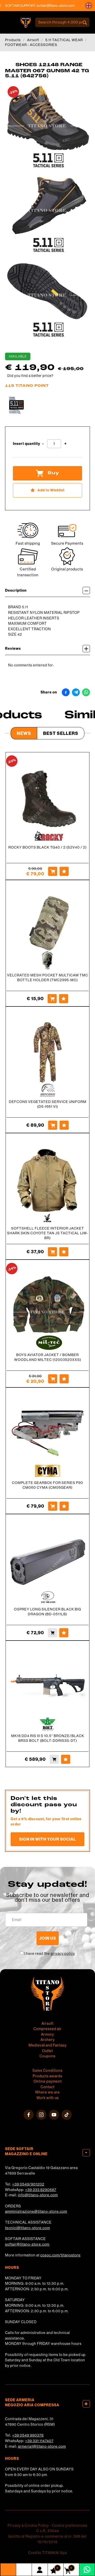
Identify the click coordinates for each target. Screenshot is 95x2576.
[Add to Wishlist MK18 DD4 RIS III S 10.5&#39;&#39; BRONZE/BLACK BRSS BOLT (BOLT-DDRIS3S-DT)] (65, 1759)
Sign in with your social (47, 1839)
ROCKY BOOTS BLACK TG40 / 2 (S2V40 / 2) (47, 847)
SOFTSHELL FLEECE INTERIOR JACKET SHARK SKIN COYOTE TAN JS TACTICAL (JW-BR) (47, 1233)
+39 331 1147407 (39, 2441)
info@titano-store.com (38, 2195)
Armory (47, 2034)
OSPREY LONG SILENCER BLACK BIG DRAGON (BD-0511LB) (47, 1611)
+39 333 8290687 (40, 2189)
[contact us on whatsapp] (87, 2569)
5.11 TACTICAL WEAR (64, 40)
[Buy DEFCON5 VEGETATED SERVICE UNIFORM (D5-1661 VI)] (52, 1125)
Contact (47, 2087)
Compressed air (47, 2029)
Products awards (47, 2076)
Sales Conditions (47, 2070)
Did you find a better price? (30, 375)
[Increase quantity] (65, 443)
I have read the (49, 1953)
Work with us (47, 2098)
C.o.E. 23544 (47, 2531)
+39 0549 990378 (28, 2435)
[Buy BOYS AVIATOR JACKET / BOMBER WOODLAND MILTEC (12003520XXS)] (52, 1378)
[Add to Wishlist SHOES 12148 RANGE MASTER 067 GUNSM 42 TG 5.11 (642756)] (47, 490)
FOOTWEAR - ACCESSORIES (31, 44)
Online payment (48, 2081)
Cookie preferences (69, 2525)
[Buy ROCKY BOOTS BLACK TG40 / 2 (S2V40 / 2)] (52, 871)
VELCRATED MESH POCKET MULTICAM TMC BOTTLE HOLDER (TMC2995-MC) (47, 977)
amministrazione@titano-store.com (36, 2211)
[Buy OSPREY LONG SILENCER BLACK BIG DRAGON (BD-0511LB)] (52, 1632)
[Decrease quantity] (43, 443)
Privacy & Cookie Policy (28, 2525)
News (24, 733)
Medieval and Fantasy (48, 2045)
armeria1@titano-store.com (42, 2446)
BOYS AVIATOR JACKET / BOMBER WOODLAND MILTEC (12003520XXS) (47, 1357)
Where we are (47, 2092)
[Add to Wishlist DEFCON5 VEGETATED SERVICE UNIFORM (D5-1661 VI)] (64, 1125)
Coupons (47, 2056)
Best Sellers (60, 733)
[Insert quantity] (54, 443)
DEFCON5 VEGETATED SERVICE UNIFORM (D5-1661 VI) (47, 1104)
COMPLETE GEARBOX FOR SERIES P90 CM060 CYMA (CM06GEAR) (47, 1485)
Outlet (47, 2051)
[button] (88, 5)
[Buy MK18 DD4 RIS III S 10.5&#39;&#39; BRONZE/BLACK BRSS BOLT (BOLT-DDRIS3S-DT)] (54, 1759)
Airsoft (33, 40)
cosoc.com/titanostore (60, 2255)
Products (13, 40)
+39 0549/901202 (28, 2184)
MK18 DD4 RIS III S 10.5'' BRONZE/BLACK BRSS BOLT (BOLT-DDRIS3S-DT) (47, 1738)
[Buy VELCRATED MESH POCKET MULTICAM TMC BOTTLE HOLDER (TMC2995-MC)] (52, 998)
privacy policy (63, 1953)
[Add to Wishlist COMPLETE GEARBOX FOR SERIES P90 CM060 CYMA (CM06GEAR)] (64, 1506)
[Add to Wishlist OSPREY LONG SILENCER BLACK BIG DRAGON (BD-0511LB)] (63, 1632)
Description (47, 590)
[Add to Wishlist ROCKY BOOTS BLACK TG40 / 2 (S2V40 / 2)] (64, 871)
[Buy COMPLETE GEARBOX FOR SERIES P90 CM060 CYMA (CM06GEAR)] (52, 1506)
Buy (47, 473)
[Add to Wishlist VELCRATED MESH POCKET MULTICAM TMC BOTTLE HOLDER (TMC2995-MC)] (63, 998)
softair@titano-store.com (60, 5)
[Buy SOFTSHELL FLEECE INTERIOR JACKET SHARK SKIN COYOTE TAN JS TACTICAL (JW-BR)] (52, 1251)
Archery (48, 2039)
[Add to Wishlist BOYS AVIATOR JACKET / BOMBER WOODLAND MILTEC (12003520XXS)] (64, 1378)
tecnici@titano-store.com (27, 2228)
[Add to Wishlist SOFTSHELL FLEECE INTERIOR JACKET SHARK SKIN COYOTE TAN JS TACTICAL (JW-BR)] (63, 1251)
